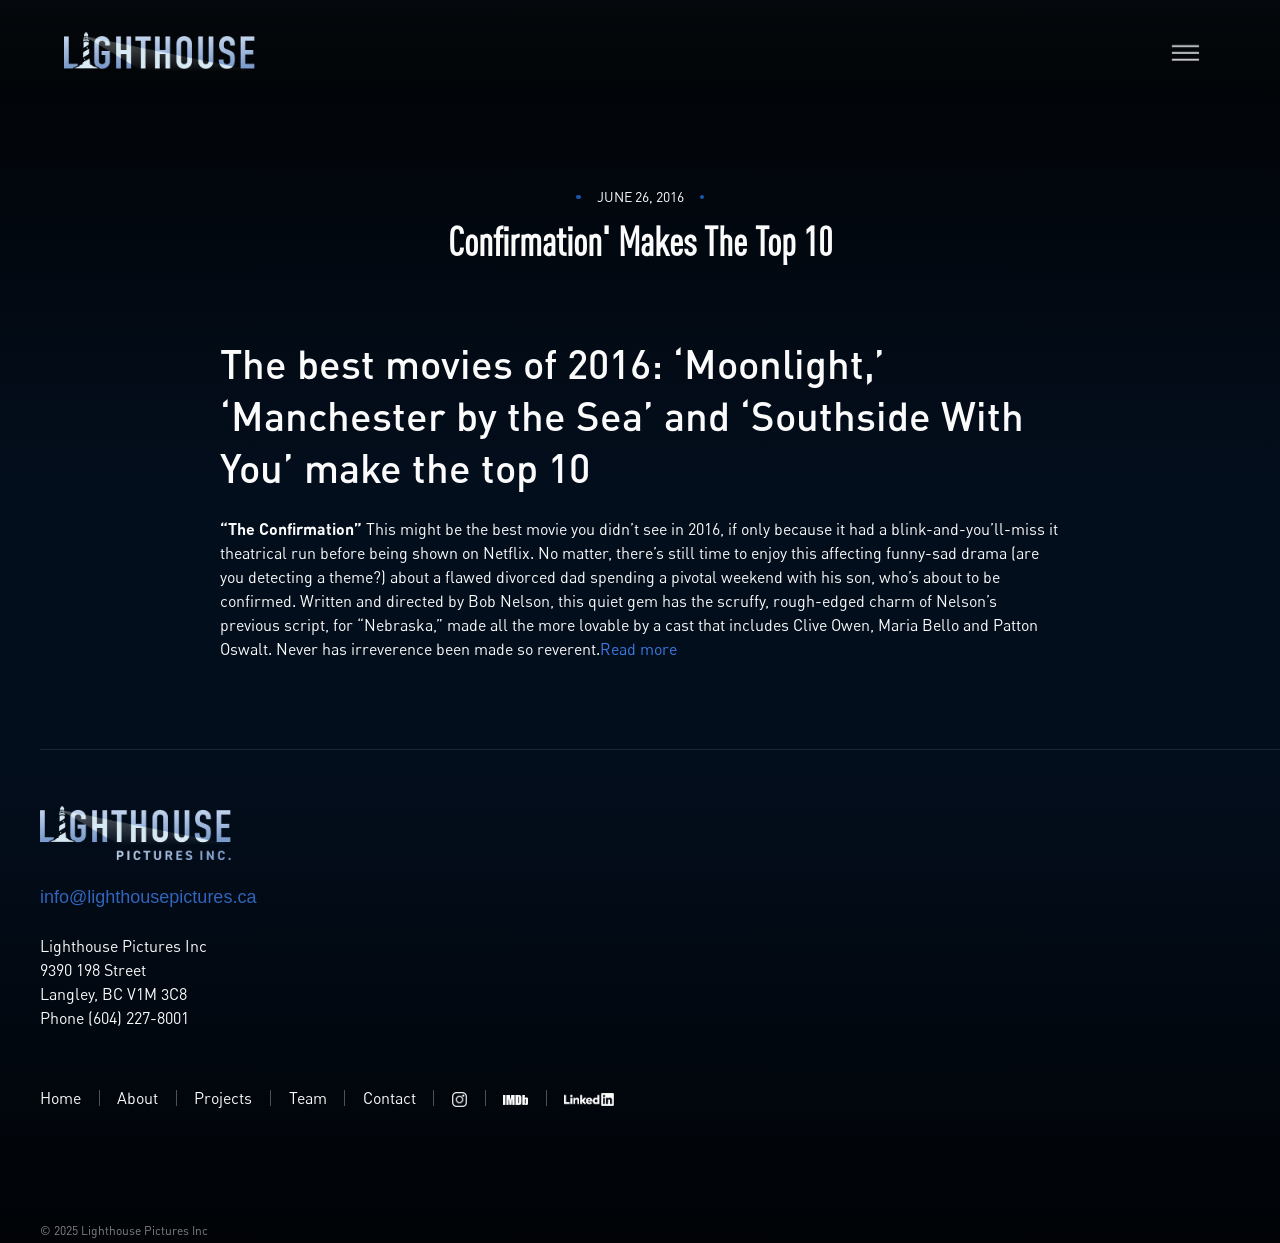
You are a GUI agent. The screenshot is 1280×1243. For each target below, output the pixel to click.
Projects (223, 1098)
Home (60, 1098)
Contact (389, 1098)
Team (308, 1098)
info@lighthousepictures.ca (148, 897)
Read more (638, 649)
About (137, 1098)
